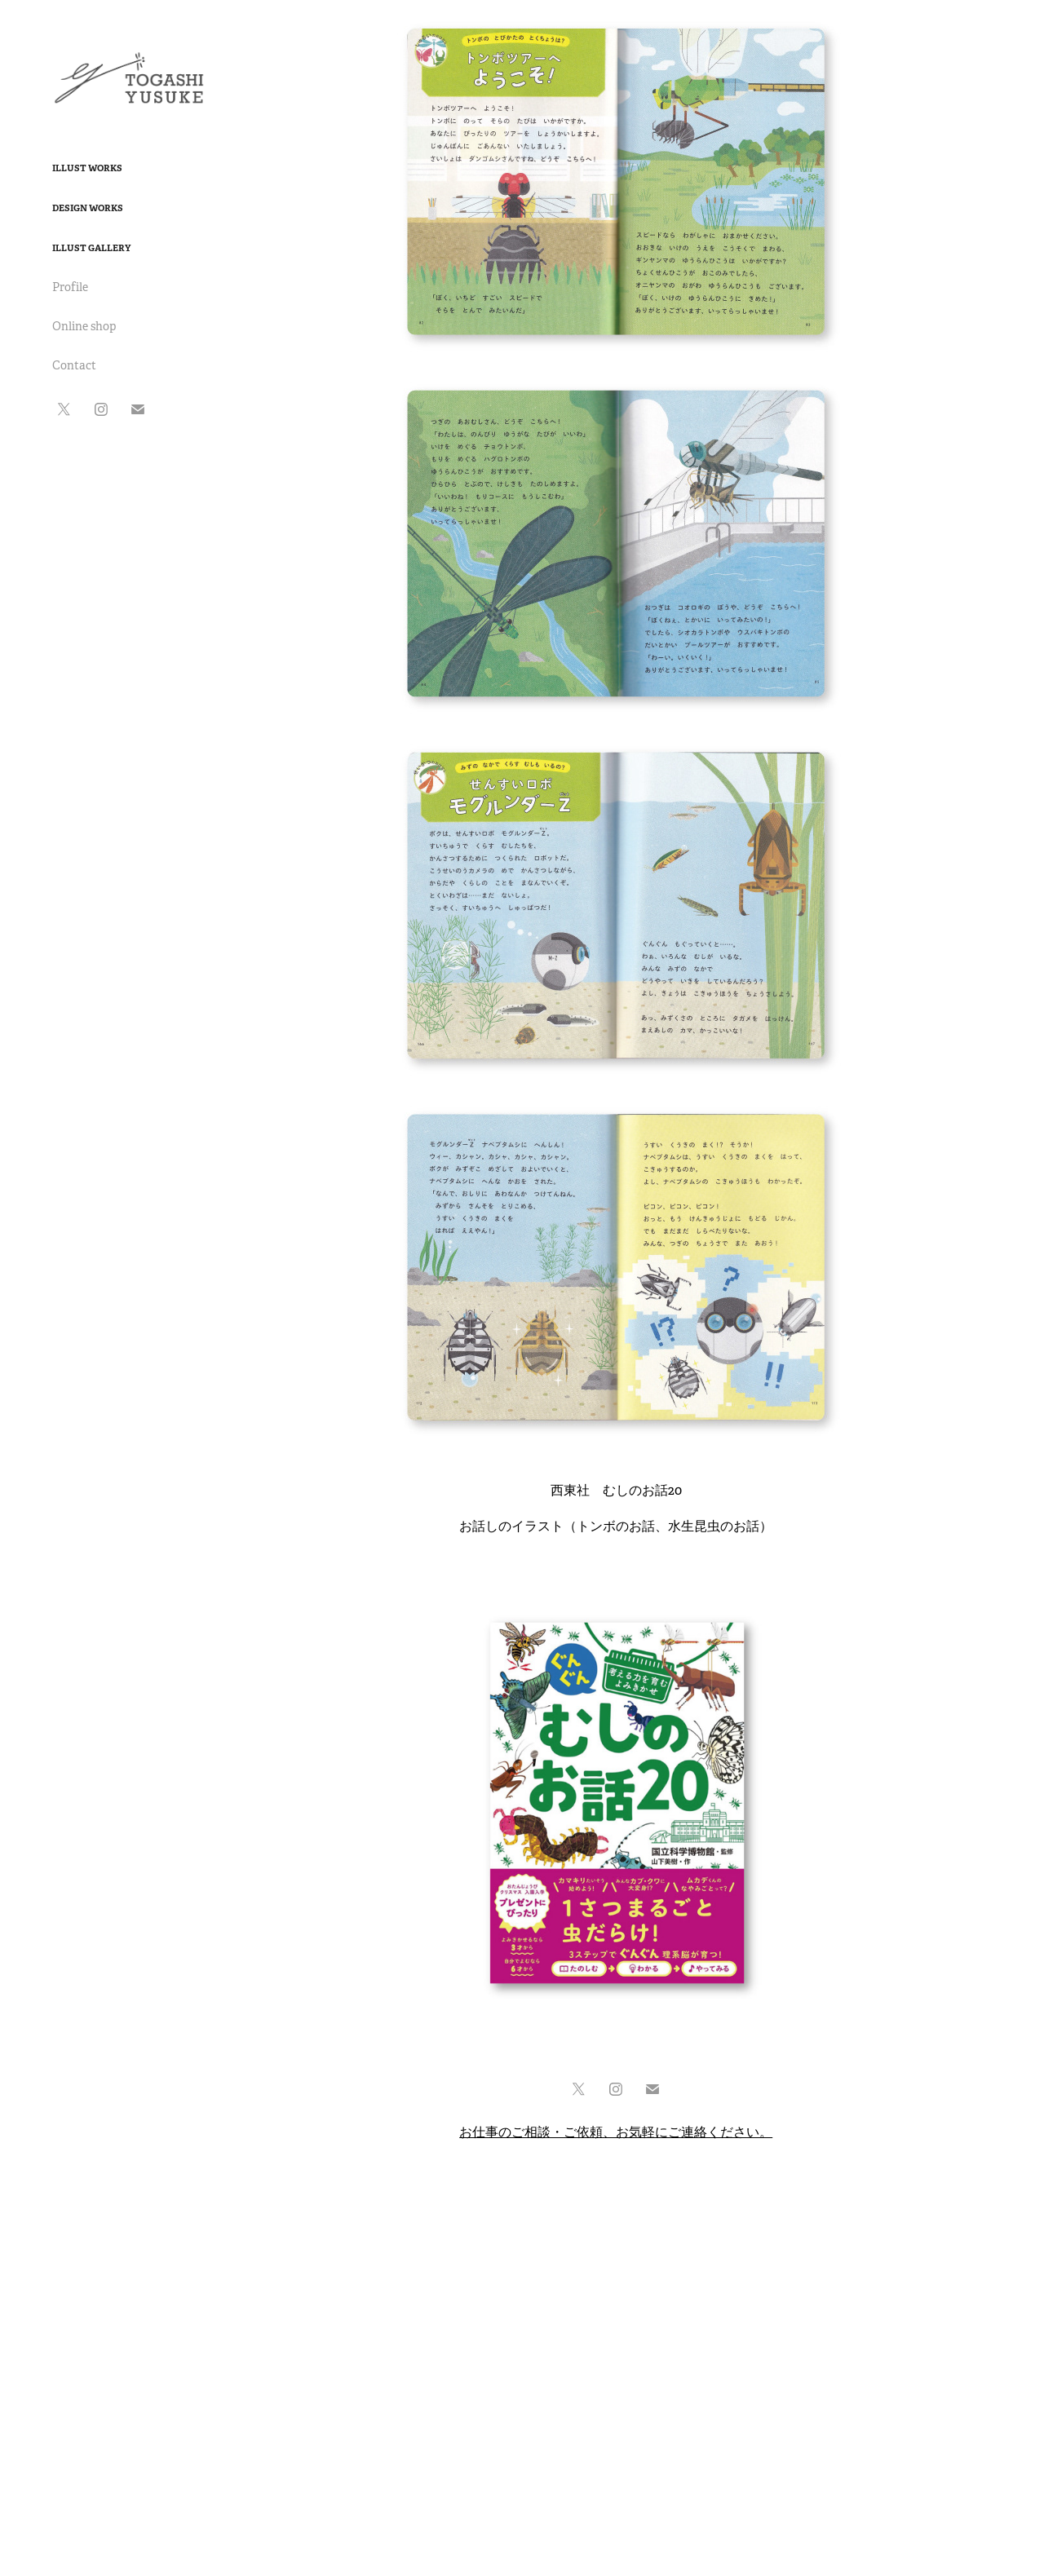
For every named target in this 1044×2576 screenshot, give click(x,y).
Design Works (87, 208)
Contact (74, 365)
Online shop (84, 326)
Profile (70, 287)
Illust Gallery (91, 248)
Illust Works (87, 168)
